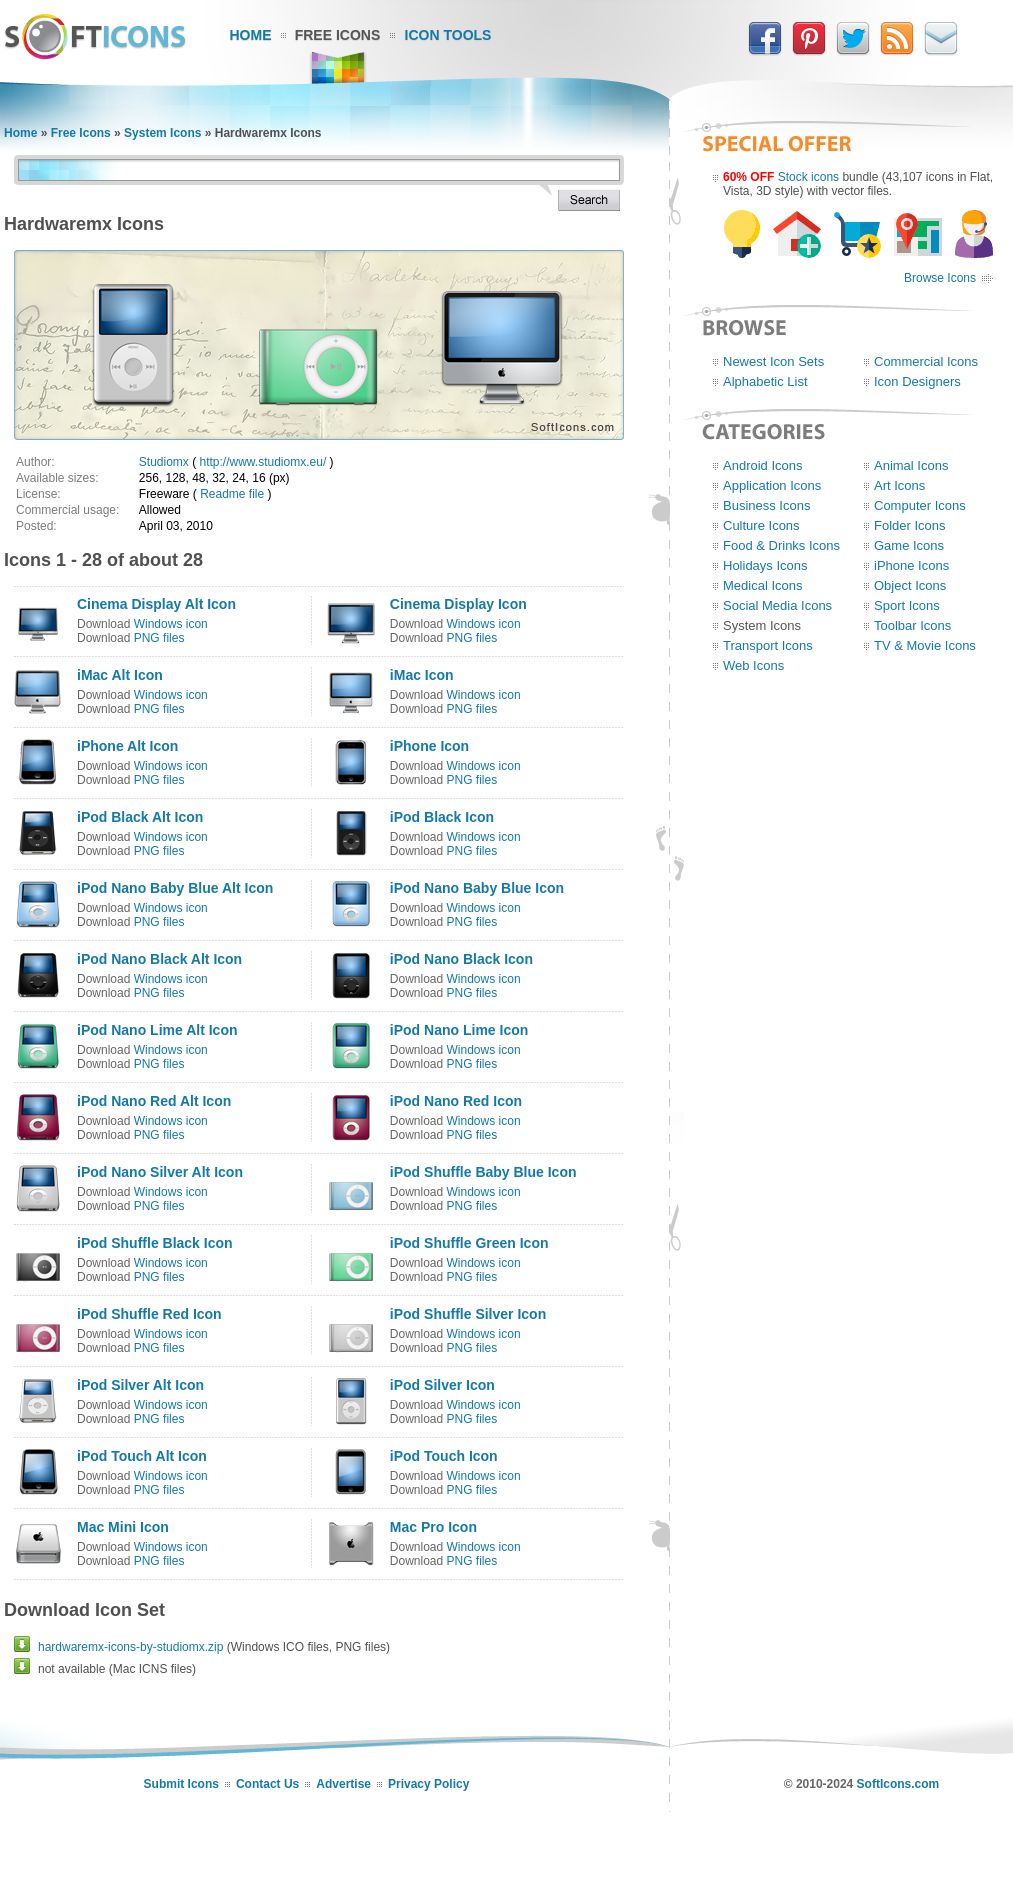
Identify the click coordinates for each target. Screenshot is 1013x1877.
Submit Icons (181, 1784)
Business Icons (766, 505)
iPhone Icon (429, 746)
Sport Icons (907, 605)
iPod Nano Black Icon (461, 959)
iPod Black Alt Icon (140, 817)
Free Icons (338, 35)
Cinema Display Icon (458, 604)
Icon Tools (448, 35)
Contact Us (267, 1784)
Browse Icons (940, 278)
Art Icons (899, 485)
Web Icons (753, 665)
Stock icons (808, 177)
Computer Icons (920, 505)
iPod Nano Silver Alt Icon (160, 1172)
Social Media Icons (777, 605)
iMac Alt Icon (120, 675)
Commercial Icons (926, 361)
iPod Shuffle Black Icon (155, 1243)
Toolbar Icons (912, 625)
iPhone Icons (911, 565)
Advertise (343, 1784)
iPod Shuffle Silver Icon (468, 1314)
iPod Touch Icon (444, 1456)
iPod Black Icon (442, 817)
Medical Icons (762, 585)
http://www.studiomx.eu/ (263, 462)
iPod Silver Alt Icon (140, 1385)
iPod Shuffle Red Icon (149, 1314)
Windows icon (171, 624)
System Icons (162, 133)
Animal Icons (911, 465)
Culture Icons (761, 525)
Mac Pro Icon (433, 1527)
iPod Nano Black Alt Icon (159, 959)
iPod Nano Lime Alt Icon (157, 1030)
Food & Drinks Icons (781, 545)
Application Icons (772, 485)
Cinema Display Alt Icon (156, 604)
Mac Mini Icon (123, 1527)
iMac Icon (422, 675)
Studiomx (164, 462)
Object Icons (910, 585)
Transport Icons (768, 645)
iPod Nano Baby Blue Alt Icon (175, 888)
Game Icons (909, 545)
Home (251, 35)
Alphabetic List (765, 381)
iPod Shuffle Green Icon (469, 1243)
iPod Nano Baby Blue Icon (477, 888)
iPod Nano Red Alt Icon (154, 1101)
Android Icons (763, 465)
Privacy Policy (428, 1784)
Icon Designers (917, 381)
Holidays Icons (765, 565)
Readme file (232, 494)
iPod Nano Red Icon (456, 1101)
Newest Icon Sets (773, 361)
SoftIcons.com (898, 1784)
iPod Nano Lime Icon (459, 1030)
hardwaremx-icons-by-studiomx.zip (130, 1647)
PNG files (159, 638)
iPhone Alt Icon (127, 746)
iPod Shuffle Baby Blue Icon (483, 1172)
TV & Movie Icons (925, 645)
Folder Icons (910, 525)
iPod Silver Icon (442, 1385)
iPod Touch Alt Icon (142, 1456)
